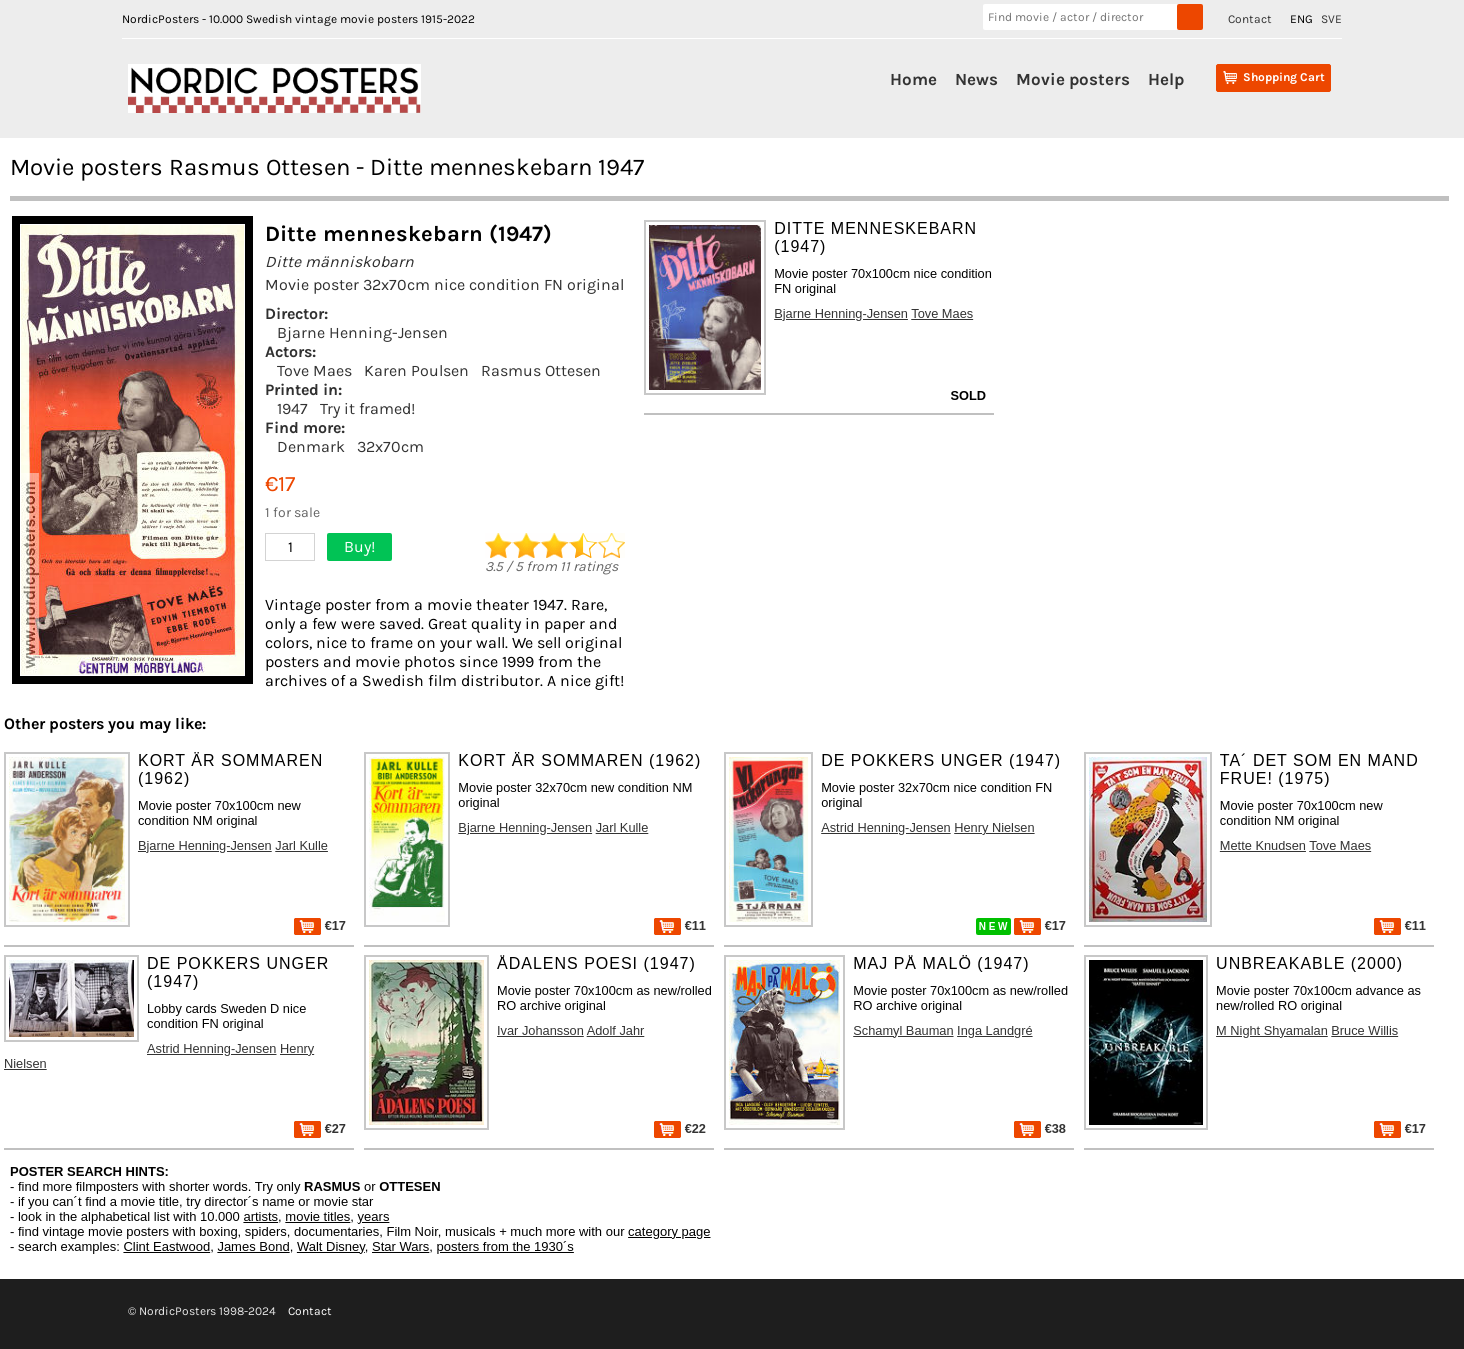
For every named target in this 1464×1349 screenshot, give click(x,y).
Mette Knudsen (1263, 845)
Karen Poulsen (416, 370)
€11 (680, 925)
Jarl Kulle (301, 845)
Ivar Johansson (540, 1030)
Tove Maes (314, 370)
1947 (292, 408)
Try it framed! (367, 408)
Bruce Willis (1364, 1030)
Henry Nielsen (994, 827)
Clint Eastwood (166, 1246)
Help (1166, 79)
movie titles (317, 1216)
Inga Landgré (994, 1030)
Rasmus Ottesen (541, 370)
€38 (1040, 1128)
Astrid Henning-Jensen (885, 827)
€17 (320, 925)
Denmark (311, 446)
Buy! (359, 546)
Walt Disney (331, 1246)
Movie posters (1073, 79)
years (374, 1216)
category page (669, 1231)
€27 (320, 1128)
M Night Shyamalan (1272, 1030)
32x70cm (390, 446)
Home (913, 79)
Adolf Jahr (616, 1030)
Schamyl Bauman (903, 1030)
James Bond (253, 1246)
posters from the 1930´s (505, 1246)
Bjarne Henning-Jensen (362, 332)
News (976, 79)
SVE (1331, 19)
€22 (680, 1128)
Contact (1250, 19)
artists (260, 1216)
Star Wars (400, 1246)
